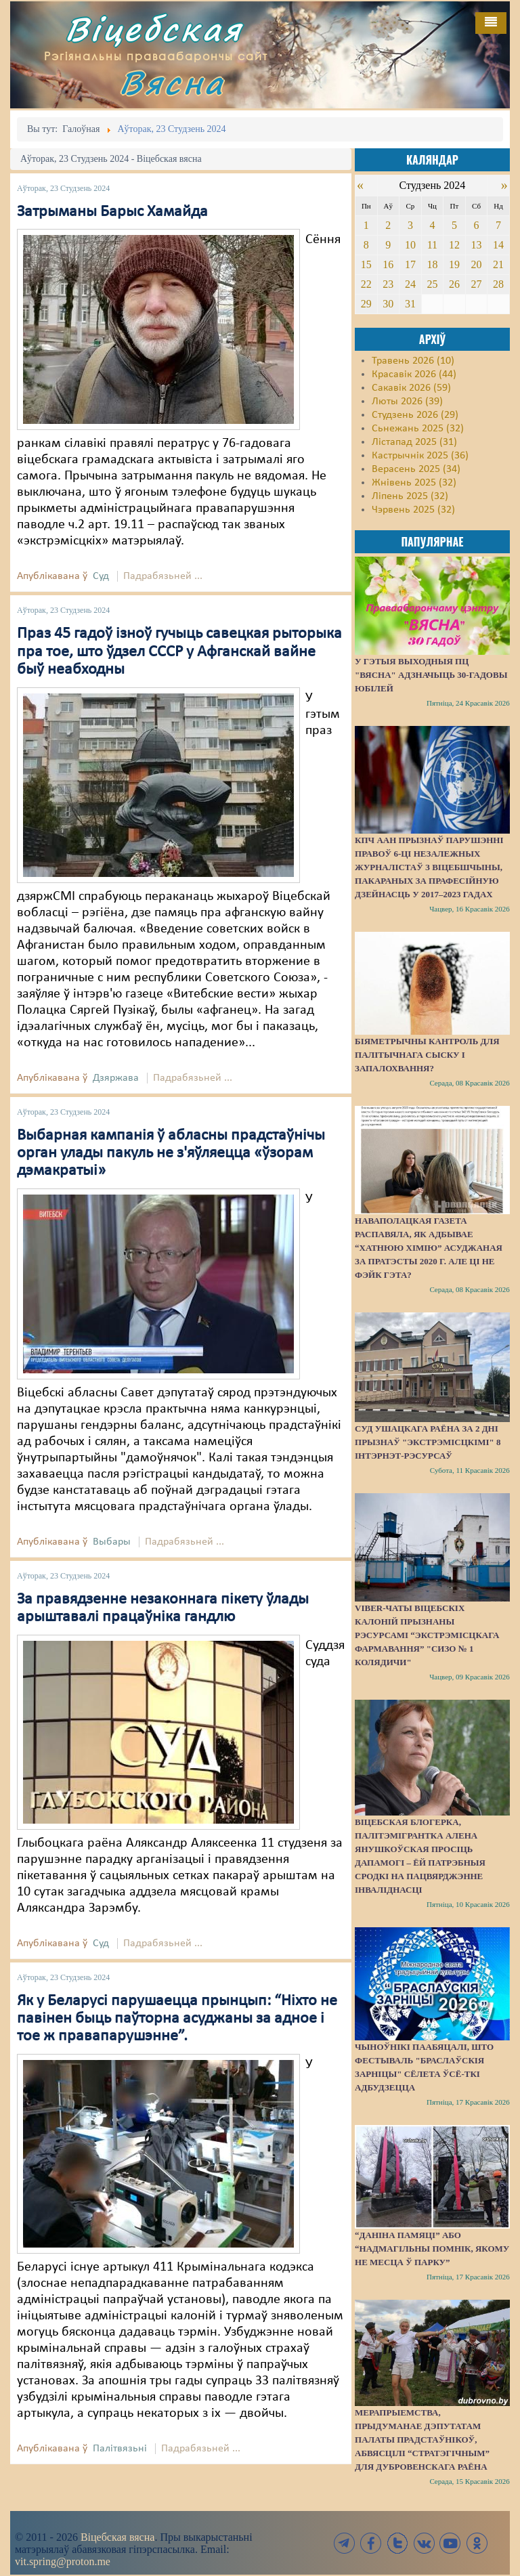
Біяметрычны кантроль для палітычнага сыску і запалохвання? (427, 1054)
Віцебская (153, 29)
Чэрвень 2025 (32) (413, 510)
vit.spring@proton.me (62, 2561)
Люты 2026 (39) (407, 401)
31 (410, 303)
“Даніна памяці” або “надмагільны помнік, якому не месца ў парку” (432, 2248)
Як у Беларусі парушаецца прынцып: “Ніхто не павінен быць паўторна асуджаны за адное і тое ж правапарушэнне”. (177, 2019)
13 (476, 245)
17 (410, 264)
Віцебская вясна (117, 2537)
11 (432, 245)
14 (498, 245)
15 (366, 264)
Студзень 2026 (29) (415, 415)
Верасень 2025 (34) (416, 469)
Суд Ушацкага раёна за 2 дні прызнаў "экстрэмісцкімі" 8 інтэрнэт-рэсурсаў (428, 1442)
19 (454, 264)
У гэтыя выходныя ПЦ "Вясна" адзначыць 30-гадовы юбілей (431, 674)
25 (432, 284)
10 (410, 245)
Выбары (112, 1542)
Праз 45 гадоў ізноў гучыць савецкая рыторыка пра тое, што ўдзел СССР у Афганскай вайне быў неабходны (179, 652)
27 (476, 284)
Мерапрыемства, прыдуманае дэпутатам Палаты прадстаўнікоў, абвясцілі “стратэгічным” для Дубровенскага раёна (422, 2439)
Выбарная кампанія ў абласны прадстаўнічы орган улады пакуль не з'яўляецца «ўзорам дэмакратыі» (171, 1154)
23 (388, 284)
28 (498, 284)
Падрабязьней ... (162, 576)
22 (366, 284)
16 (388, 264)
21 (498, 264)
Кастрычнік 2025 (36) (420, 455)
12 (454, 245)
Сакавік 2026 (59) (411, 388)
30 (388, 303)
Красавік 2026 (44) (414, 374)
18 (432, 264)
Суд (101, 576)
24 (410, 284)
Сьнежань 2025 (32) (418, 428)
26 (454, 284)
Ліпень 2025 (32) (410, 496)
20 (476, 264)
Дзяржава (116, 1078)
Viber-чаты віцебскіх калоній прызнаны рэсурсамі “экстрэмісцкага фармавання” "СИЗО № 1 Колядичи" (427, 1635)
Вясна (171, 82)
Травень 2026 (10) (413, 361)
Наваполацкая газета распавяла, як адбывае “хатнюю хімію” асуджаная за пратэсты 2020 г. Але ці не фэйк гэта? (428, 1248)
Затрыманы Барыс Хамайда (112, 212)
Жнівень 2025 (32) (414, 482)
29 (366, 303)
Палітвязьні (120, 2448)
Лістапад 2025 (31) (414, 442)
